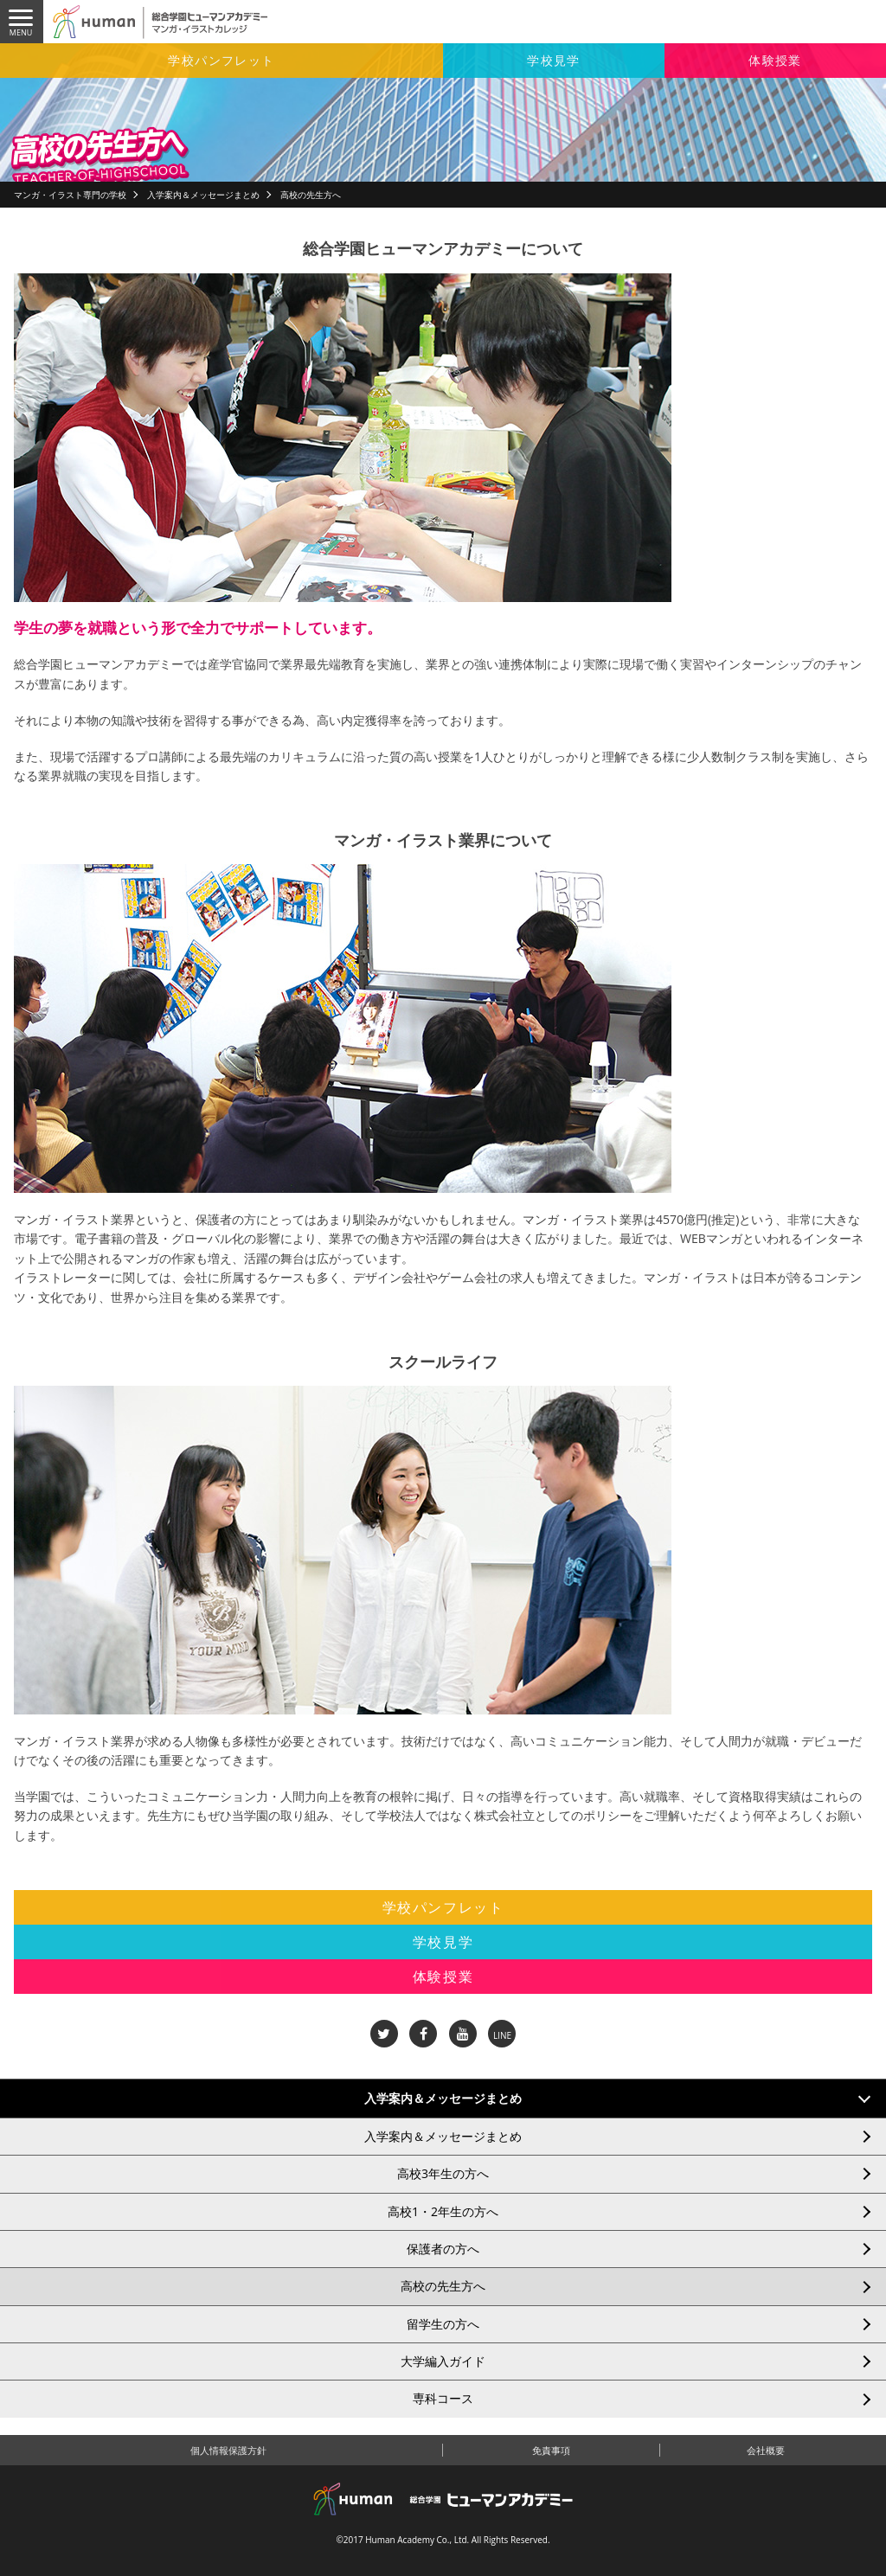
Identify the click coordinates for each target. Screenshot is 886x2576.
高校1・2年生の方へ (443, 2211)
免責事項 (551, 2450)
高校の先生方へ (443, 2286)
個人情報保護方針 (228, 2450)
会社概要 (766, 2450)
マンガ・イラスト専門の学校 (70, 195)
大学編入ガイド (443, 2361)
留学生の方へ (443, 2324)
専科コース (443, 2398)
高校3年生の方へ (443, 2173)
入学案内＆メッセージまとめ (203, 195)
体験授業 (775, 60)
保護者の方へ (443, 2248)
